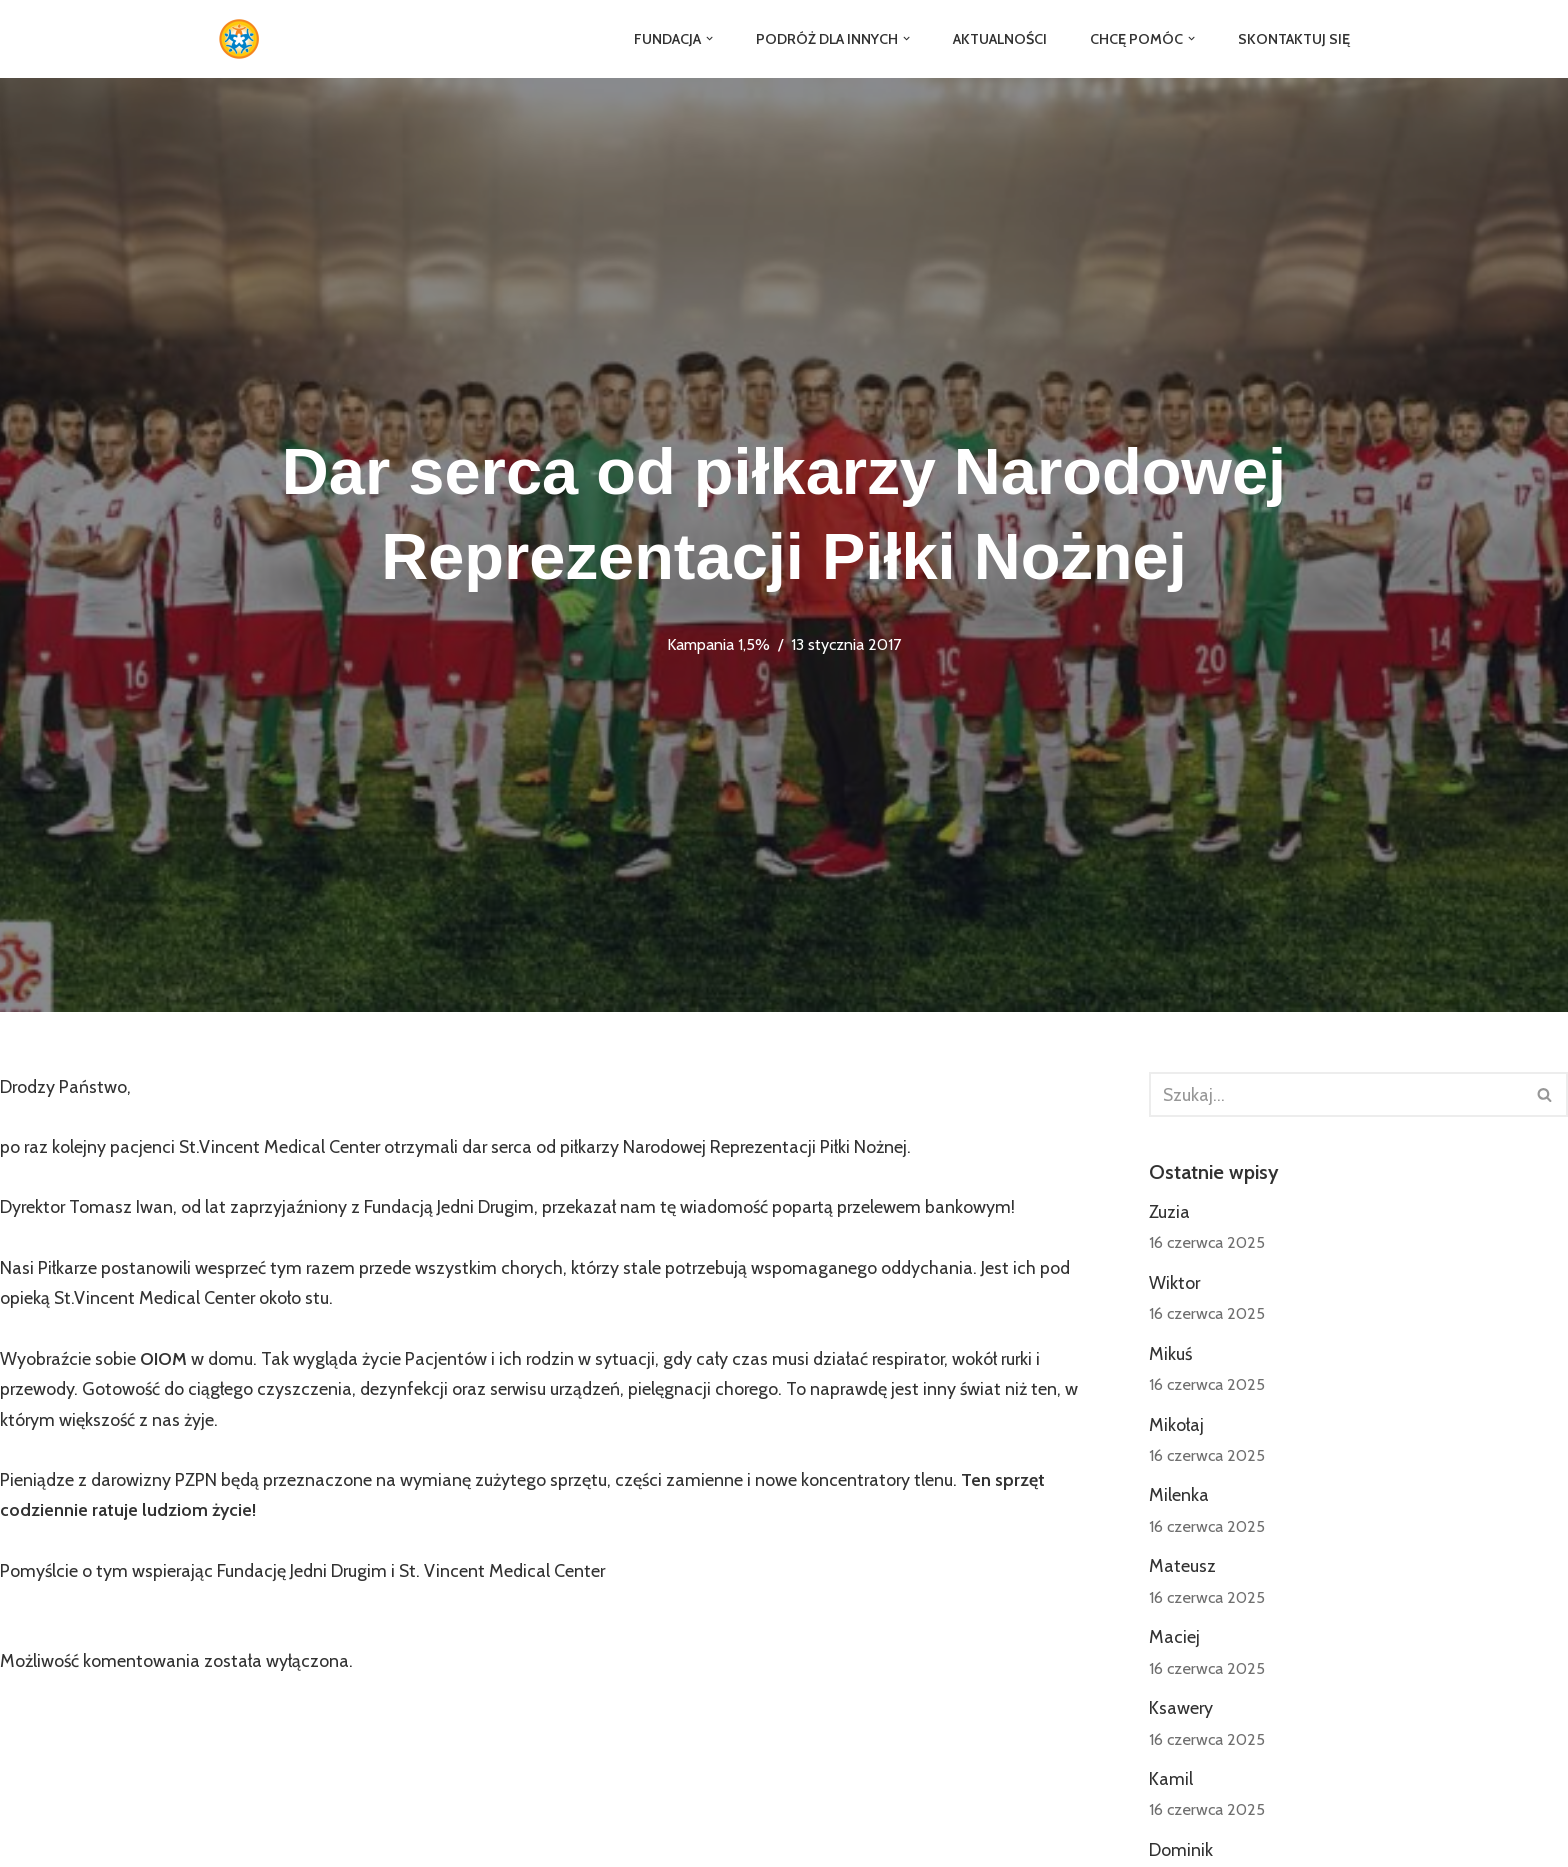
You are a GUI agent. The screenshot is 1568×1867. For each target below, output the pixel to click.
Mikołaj (1176, 1427)
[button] (706, 38)
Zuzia (1169, 1213)
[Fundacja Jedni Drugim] (244, 39)
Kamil (1171, 1783)
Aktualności (998, 39)
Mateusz (1182, 1569)
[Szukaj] (1336, 1095)
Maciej (1174, 1640)
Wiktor (1175, 1284)
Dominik (1181, 1854)
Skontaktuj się (1293, 39)
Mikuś (1170, 1355)
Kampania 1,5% (718, 644)
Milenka (1179, 1498)
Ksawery (1181, 1711)
